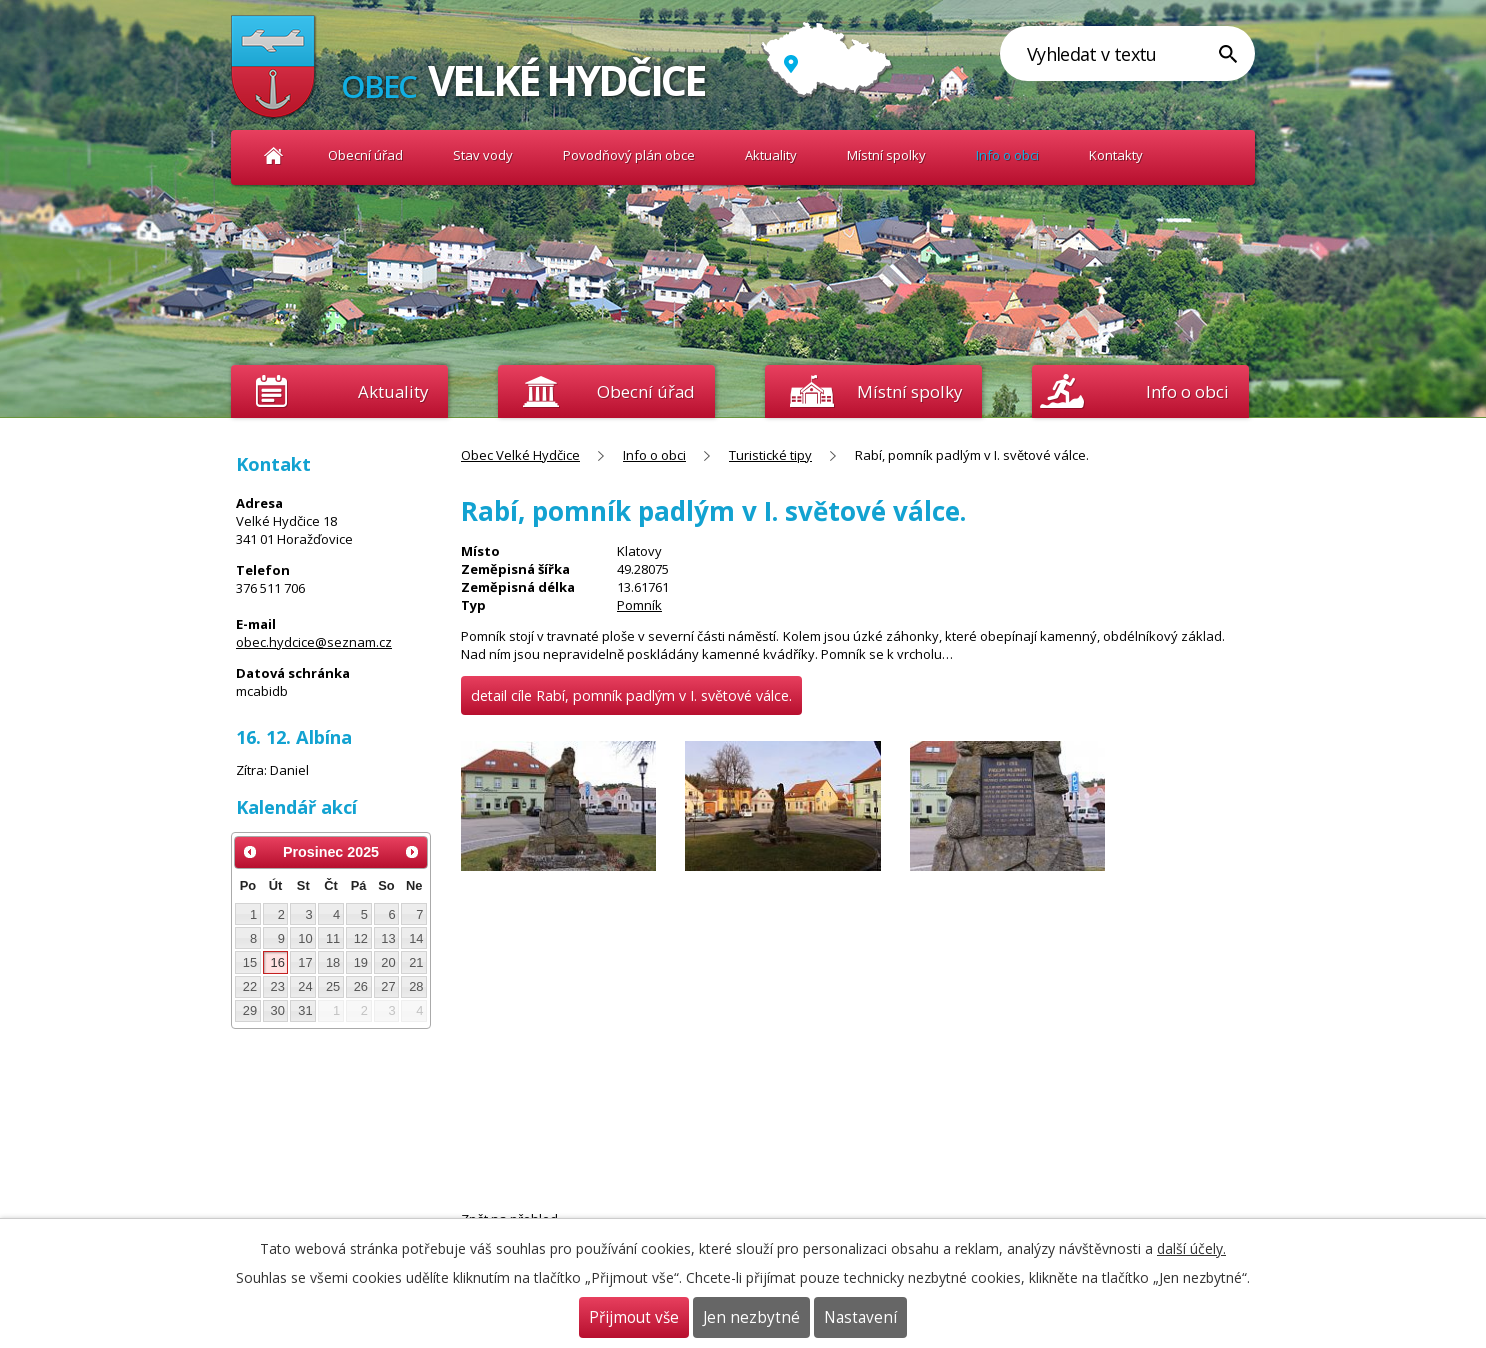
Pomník (639, 605)
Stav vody (483, 155)
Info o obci (1007, 155)
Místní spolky (886, 155)
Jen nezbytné (751, 1317)
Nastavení (860, 1317)
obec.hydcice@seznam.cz (314, 642)
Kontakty (1116, 155)
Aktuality (393, 391)
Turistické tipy (770, 455)
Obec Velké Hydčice (273, 155)
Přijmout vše (634, 1317)
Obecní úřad (365, 155)
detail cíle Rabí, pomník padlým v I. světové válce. (631, 695)
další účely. (1191, 1248)
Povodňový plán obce (629, 155)
